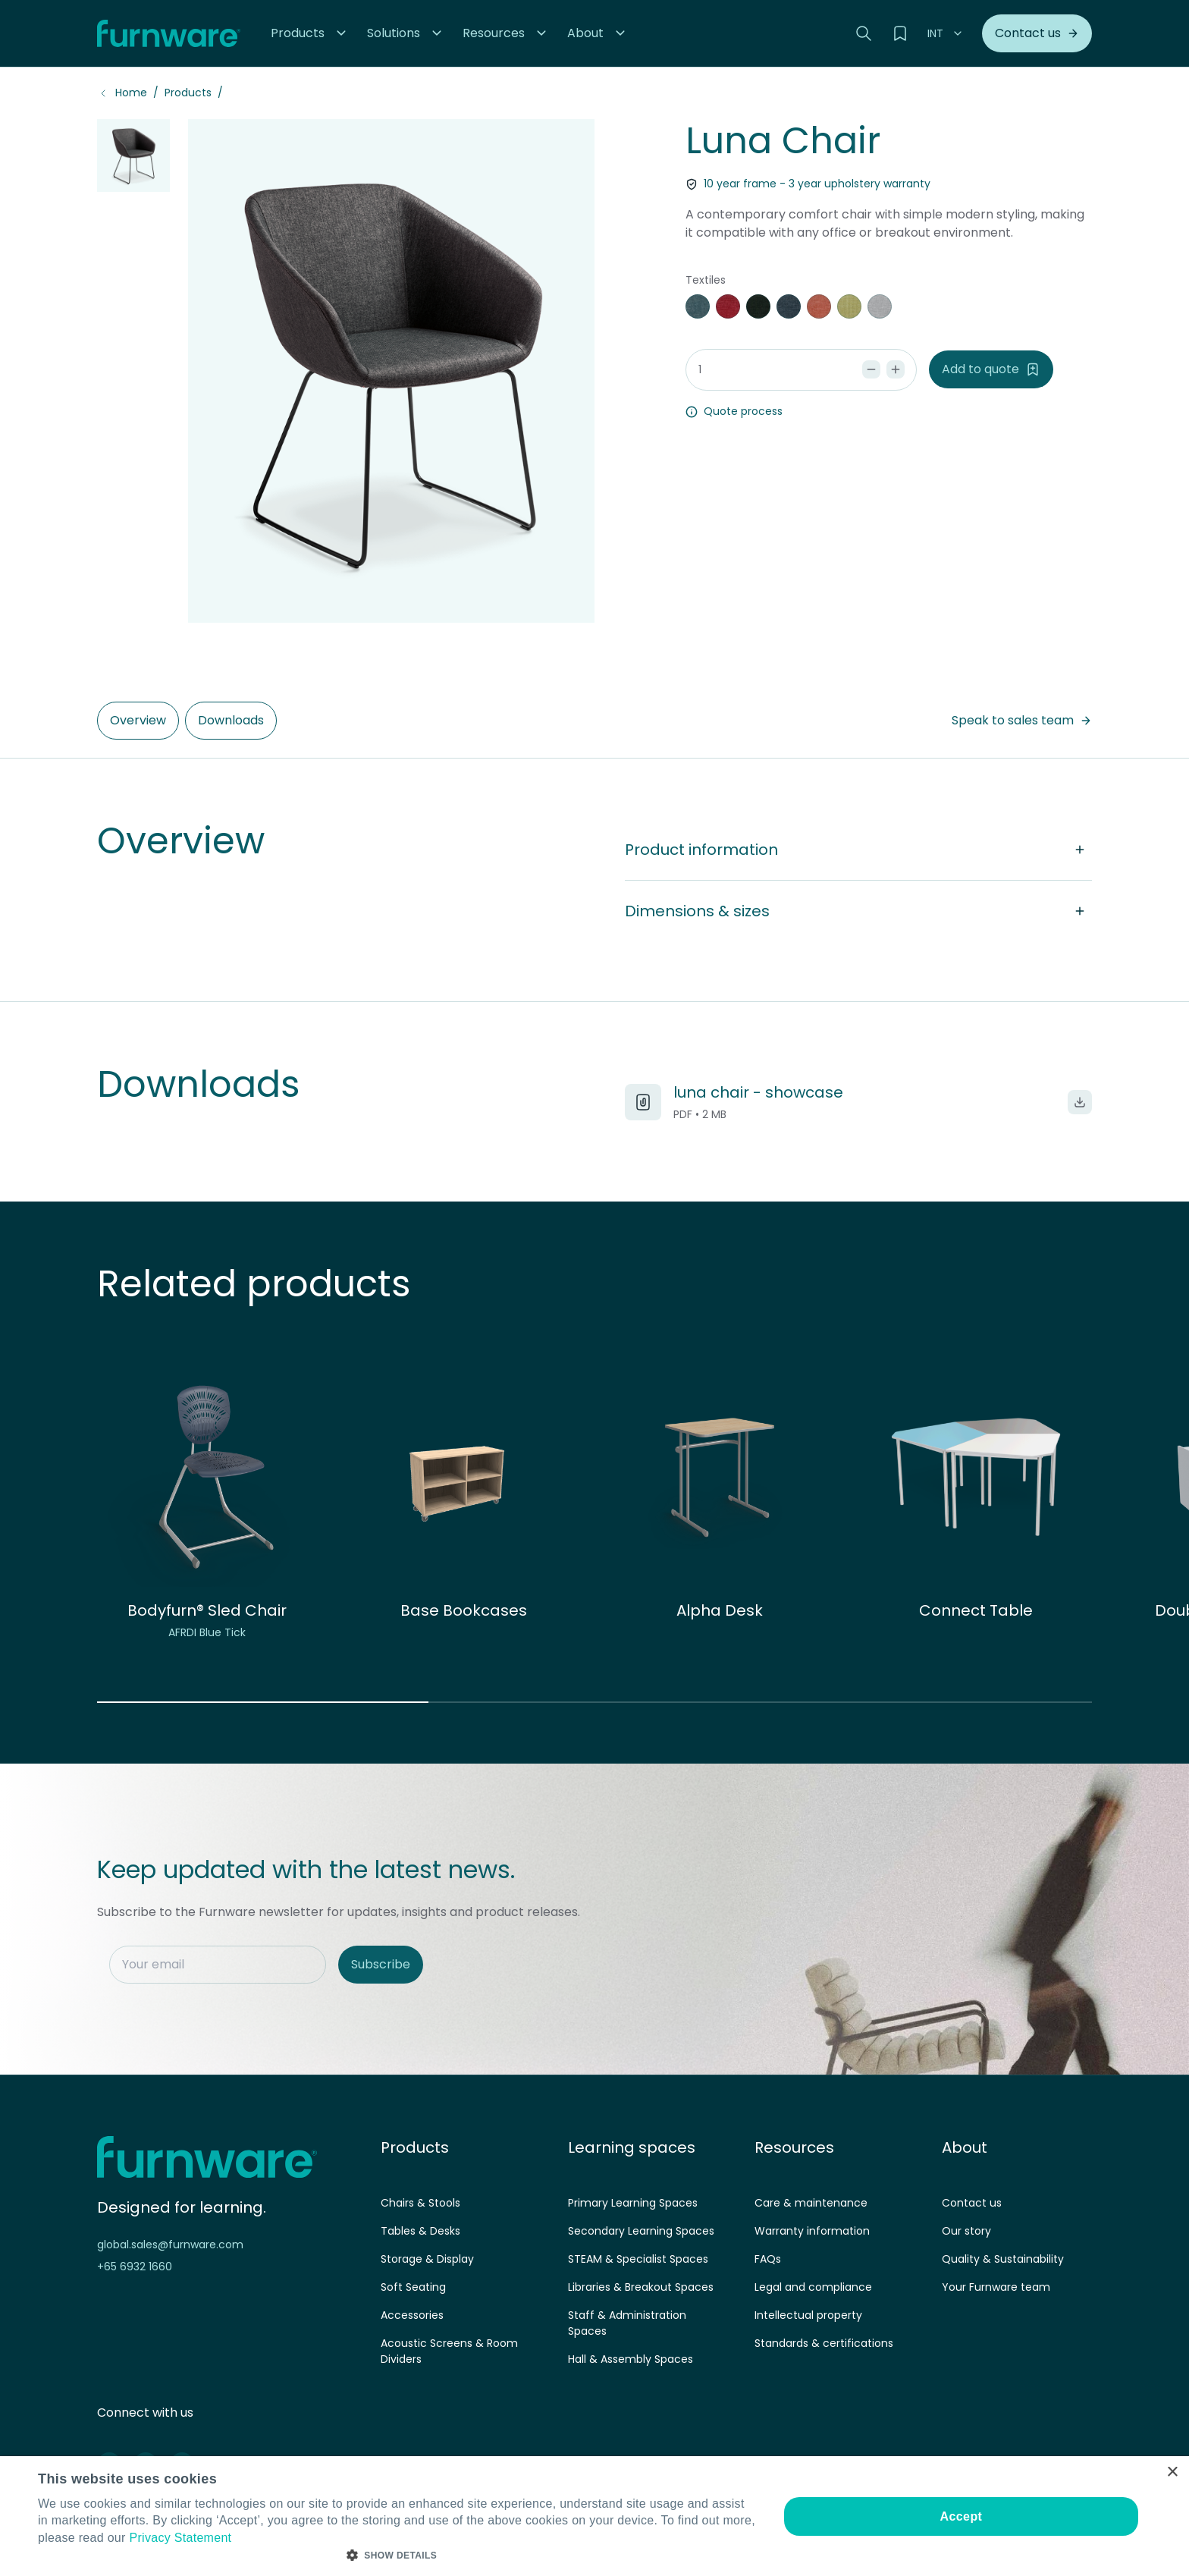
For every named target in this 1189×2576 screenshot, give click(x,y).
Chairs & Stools (420, 2202)
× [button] (1172, 2472)
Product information (858, 849)
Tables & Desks (420, 2230)
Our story (966, 2230)
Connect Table (976, 1610)
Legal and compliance (813, 2287)
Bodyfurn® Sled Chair (207, 1610)
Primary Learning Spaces (633, 2202)
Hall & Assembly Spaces (630, 2359)
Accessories (412, 2315)
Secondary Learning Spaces (641, 2230)
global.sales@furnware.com (170, 2244)
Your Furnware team (996, 2287)
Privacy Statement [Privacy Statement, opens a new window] (180, 2537)
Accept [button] (961, 2516)
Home (131, 92)
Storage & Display (427, 2259)
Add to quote (991, 369)
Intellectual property (808, 2315)
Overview (138, 720)
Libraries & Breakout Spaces (641, 2287)
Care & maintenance (810, 2202)
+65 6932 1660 (134, 2266)
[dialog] (594, 2516)
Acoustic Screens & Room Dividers (449, 2351)
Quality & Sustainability (1003, 2259)
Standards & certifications (823, 2343)
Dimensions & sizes (858, 911)
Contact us (972, 2202)
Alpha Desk (719, 1610)
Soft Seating (413, 2287)
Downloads (231, 720)
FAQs (767, 2259)
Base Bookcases (463, 1610)
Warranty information (812, 2230)
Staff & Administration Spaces (627, 2323)
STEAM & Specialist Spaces (638, 2259)
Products (188, 92)
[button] (310, 33)
